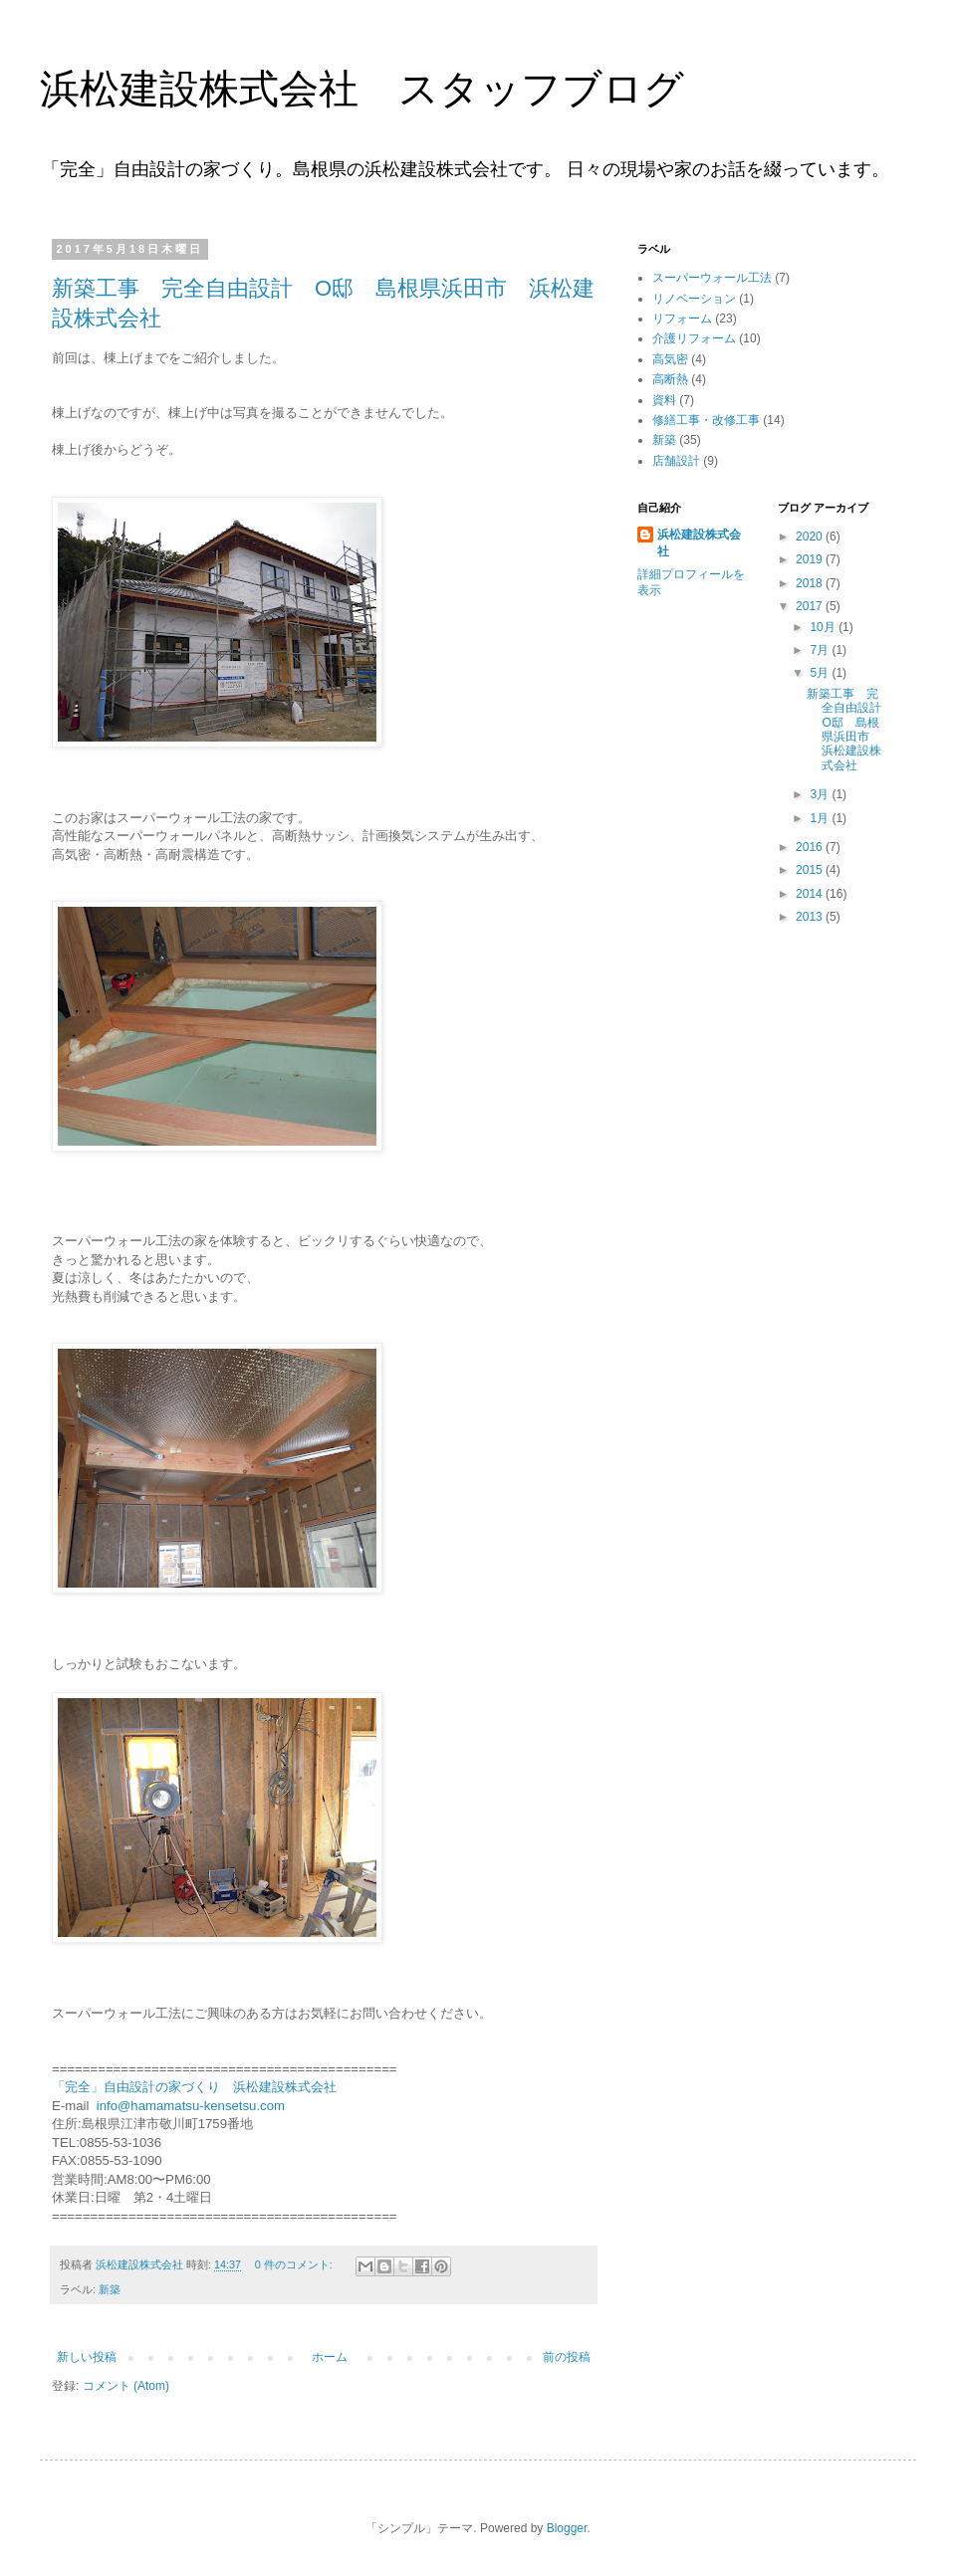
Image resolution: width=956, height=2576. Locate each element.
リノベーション (694, 299)
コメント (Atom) (126, 2386)
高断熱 (670, 379)
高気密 (670, 359)
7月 (821, 650)
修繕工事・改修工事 (706, 420)
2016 (811, 847)
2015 (811, 870)
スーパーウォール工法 (712, 278)
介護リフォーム (694, 338)
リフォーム (682, 318)
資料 (664, 400)
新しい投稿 (87, 2357)
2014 (811, 894)
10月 (824, 627)
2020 (811, 536)
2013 (811, 917)
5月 (821, 673)
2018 (811, 583)
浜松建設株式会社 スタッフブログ (362, 88)
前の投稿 (567, 2357)
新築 (109, 2289)
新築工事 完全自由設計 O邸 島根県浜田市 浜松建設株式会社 (850, 729)
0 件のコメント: (295, 2264)
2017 (811, 606)
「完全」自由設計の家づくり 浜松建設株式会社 (194, 2086)
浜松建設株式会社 (699, 543)
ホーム (330, 2357)
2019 (811, 559)
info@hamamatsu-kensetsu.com (191, 2105)
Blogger (567, 2528)
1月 (821, 818)
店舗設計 (676, 461)
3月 (821, 794)
